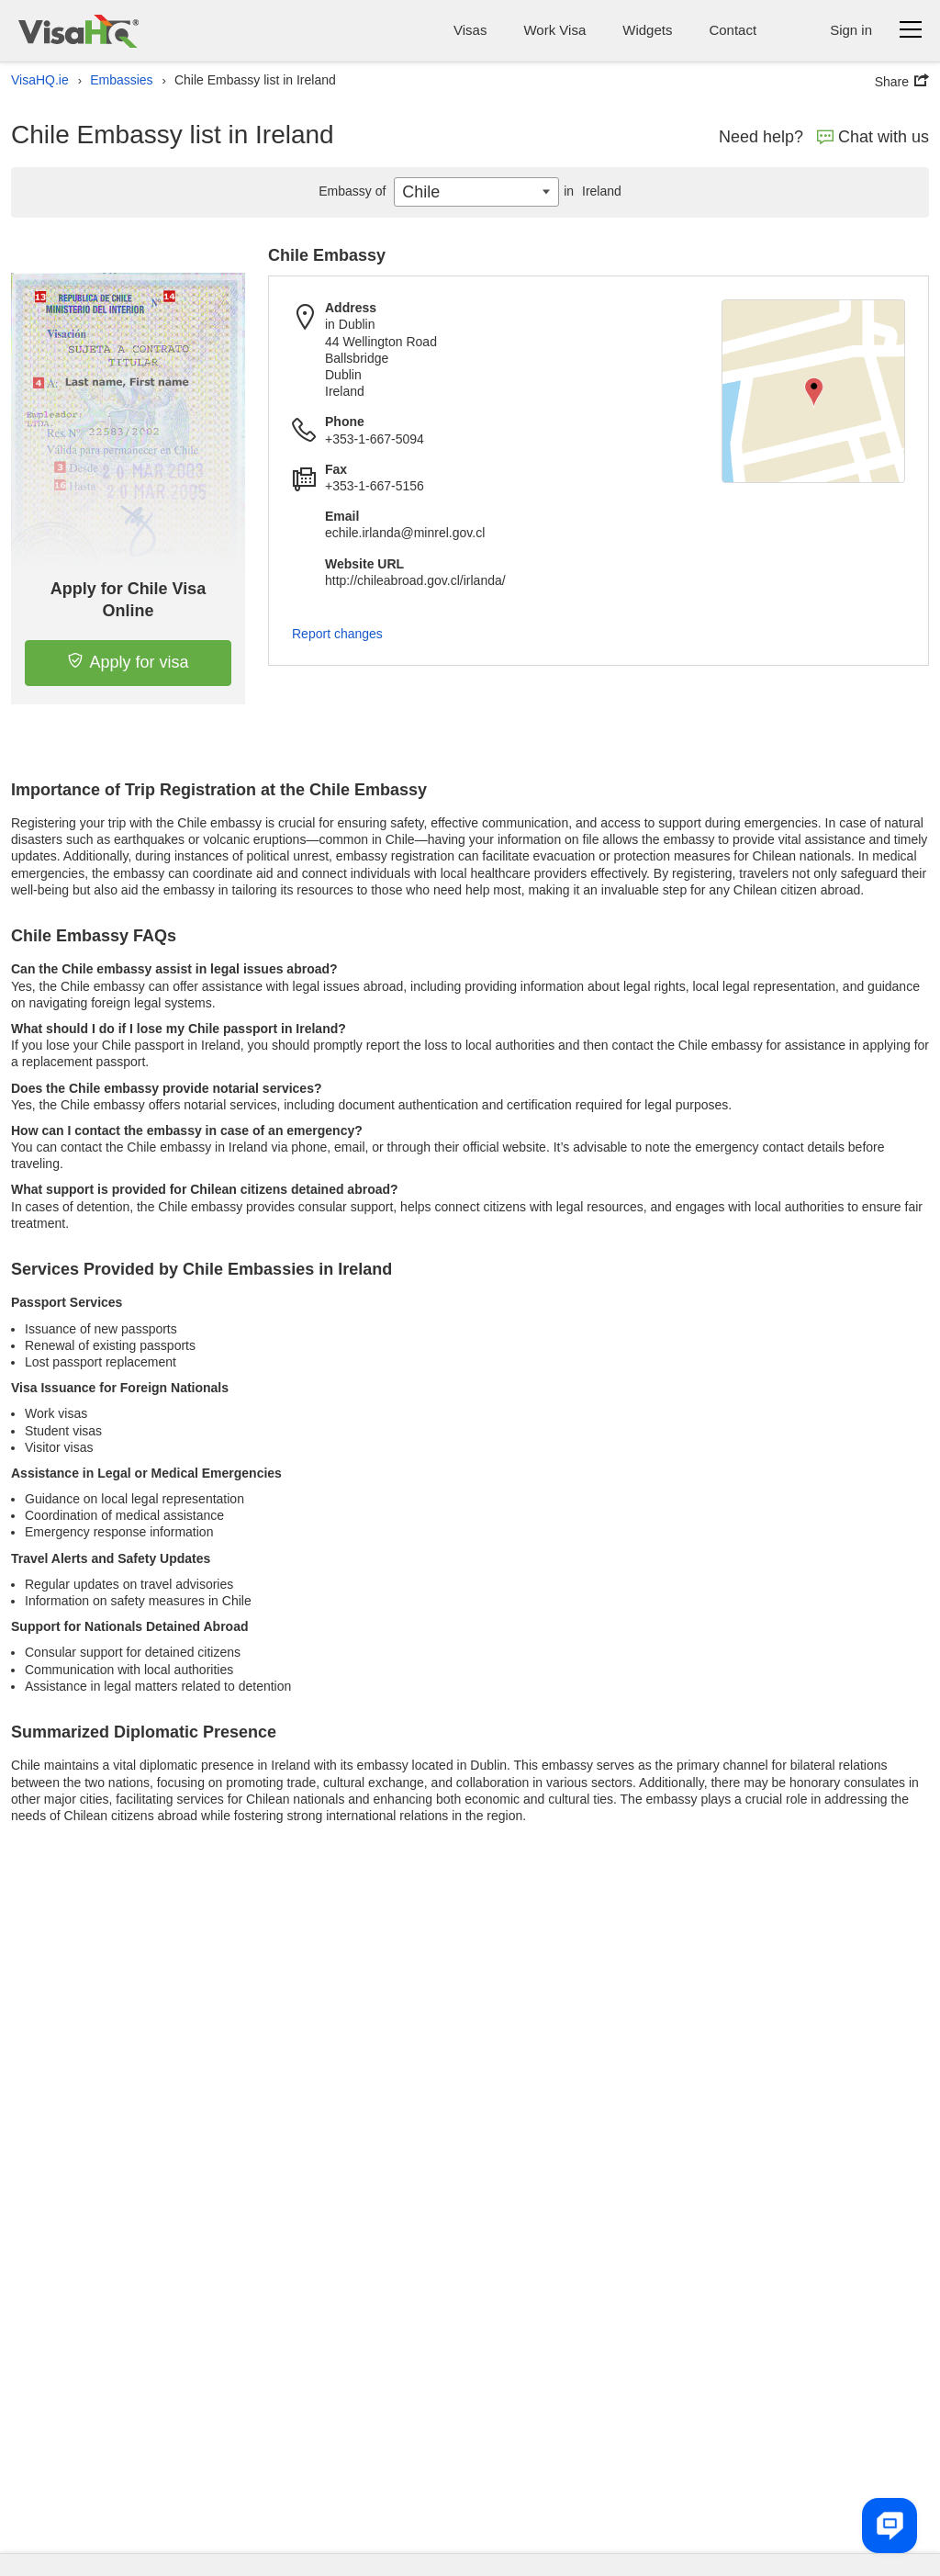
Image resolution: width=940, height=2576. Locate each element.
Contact (732, 30)
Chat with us (873, 137)
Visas (470, 30)
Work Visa (554, 30)
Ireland (590, 191)
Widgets (647, 30)
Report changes (337, 633)
